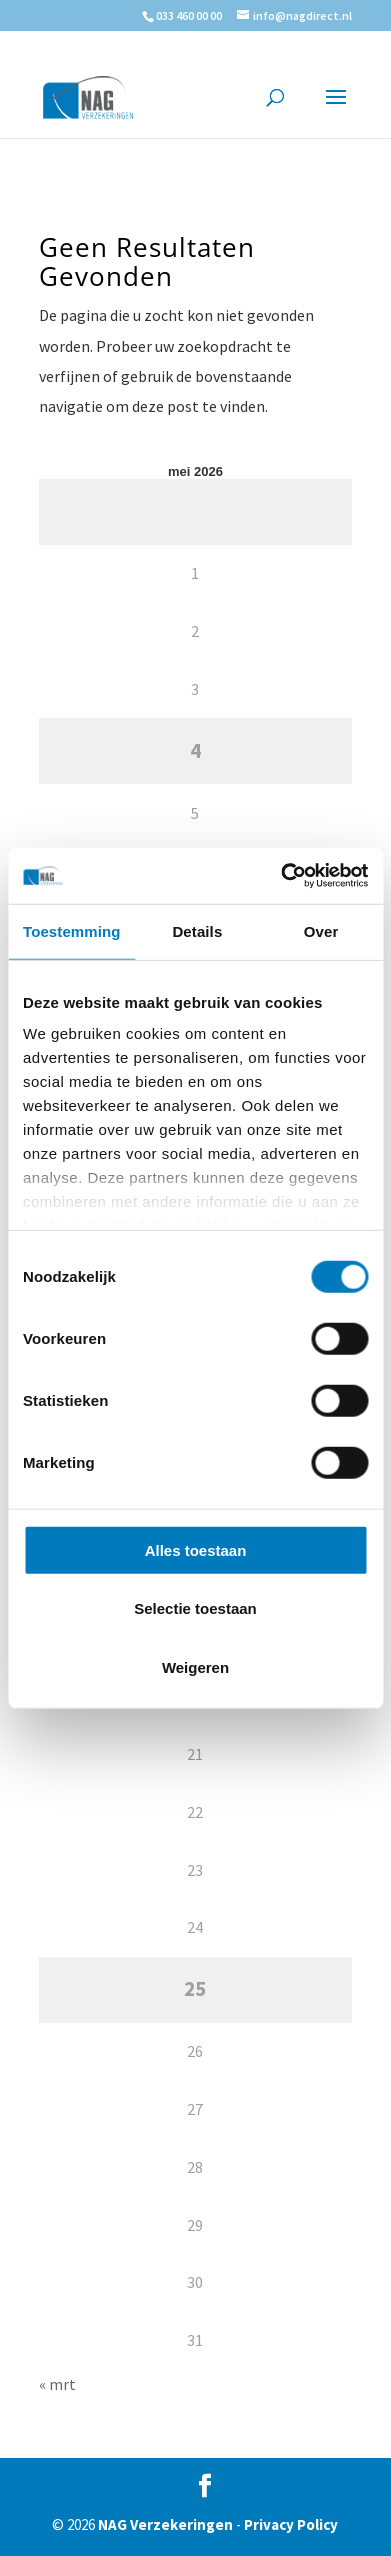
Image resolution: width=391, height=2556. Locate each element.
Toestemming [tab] (72, 930)
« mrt (57, 2384)
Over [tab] (321, 930)
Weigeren (195, 1666)
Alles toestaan (196, 1549)
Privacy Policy (291, 2524)
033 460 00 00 (189, 15)
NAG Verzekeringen (165, 2524)
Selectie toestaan (195, 1608)
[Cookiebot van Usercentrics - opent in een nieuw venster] (281, 876)
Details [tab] (197, 930)
